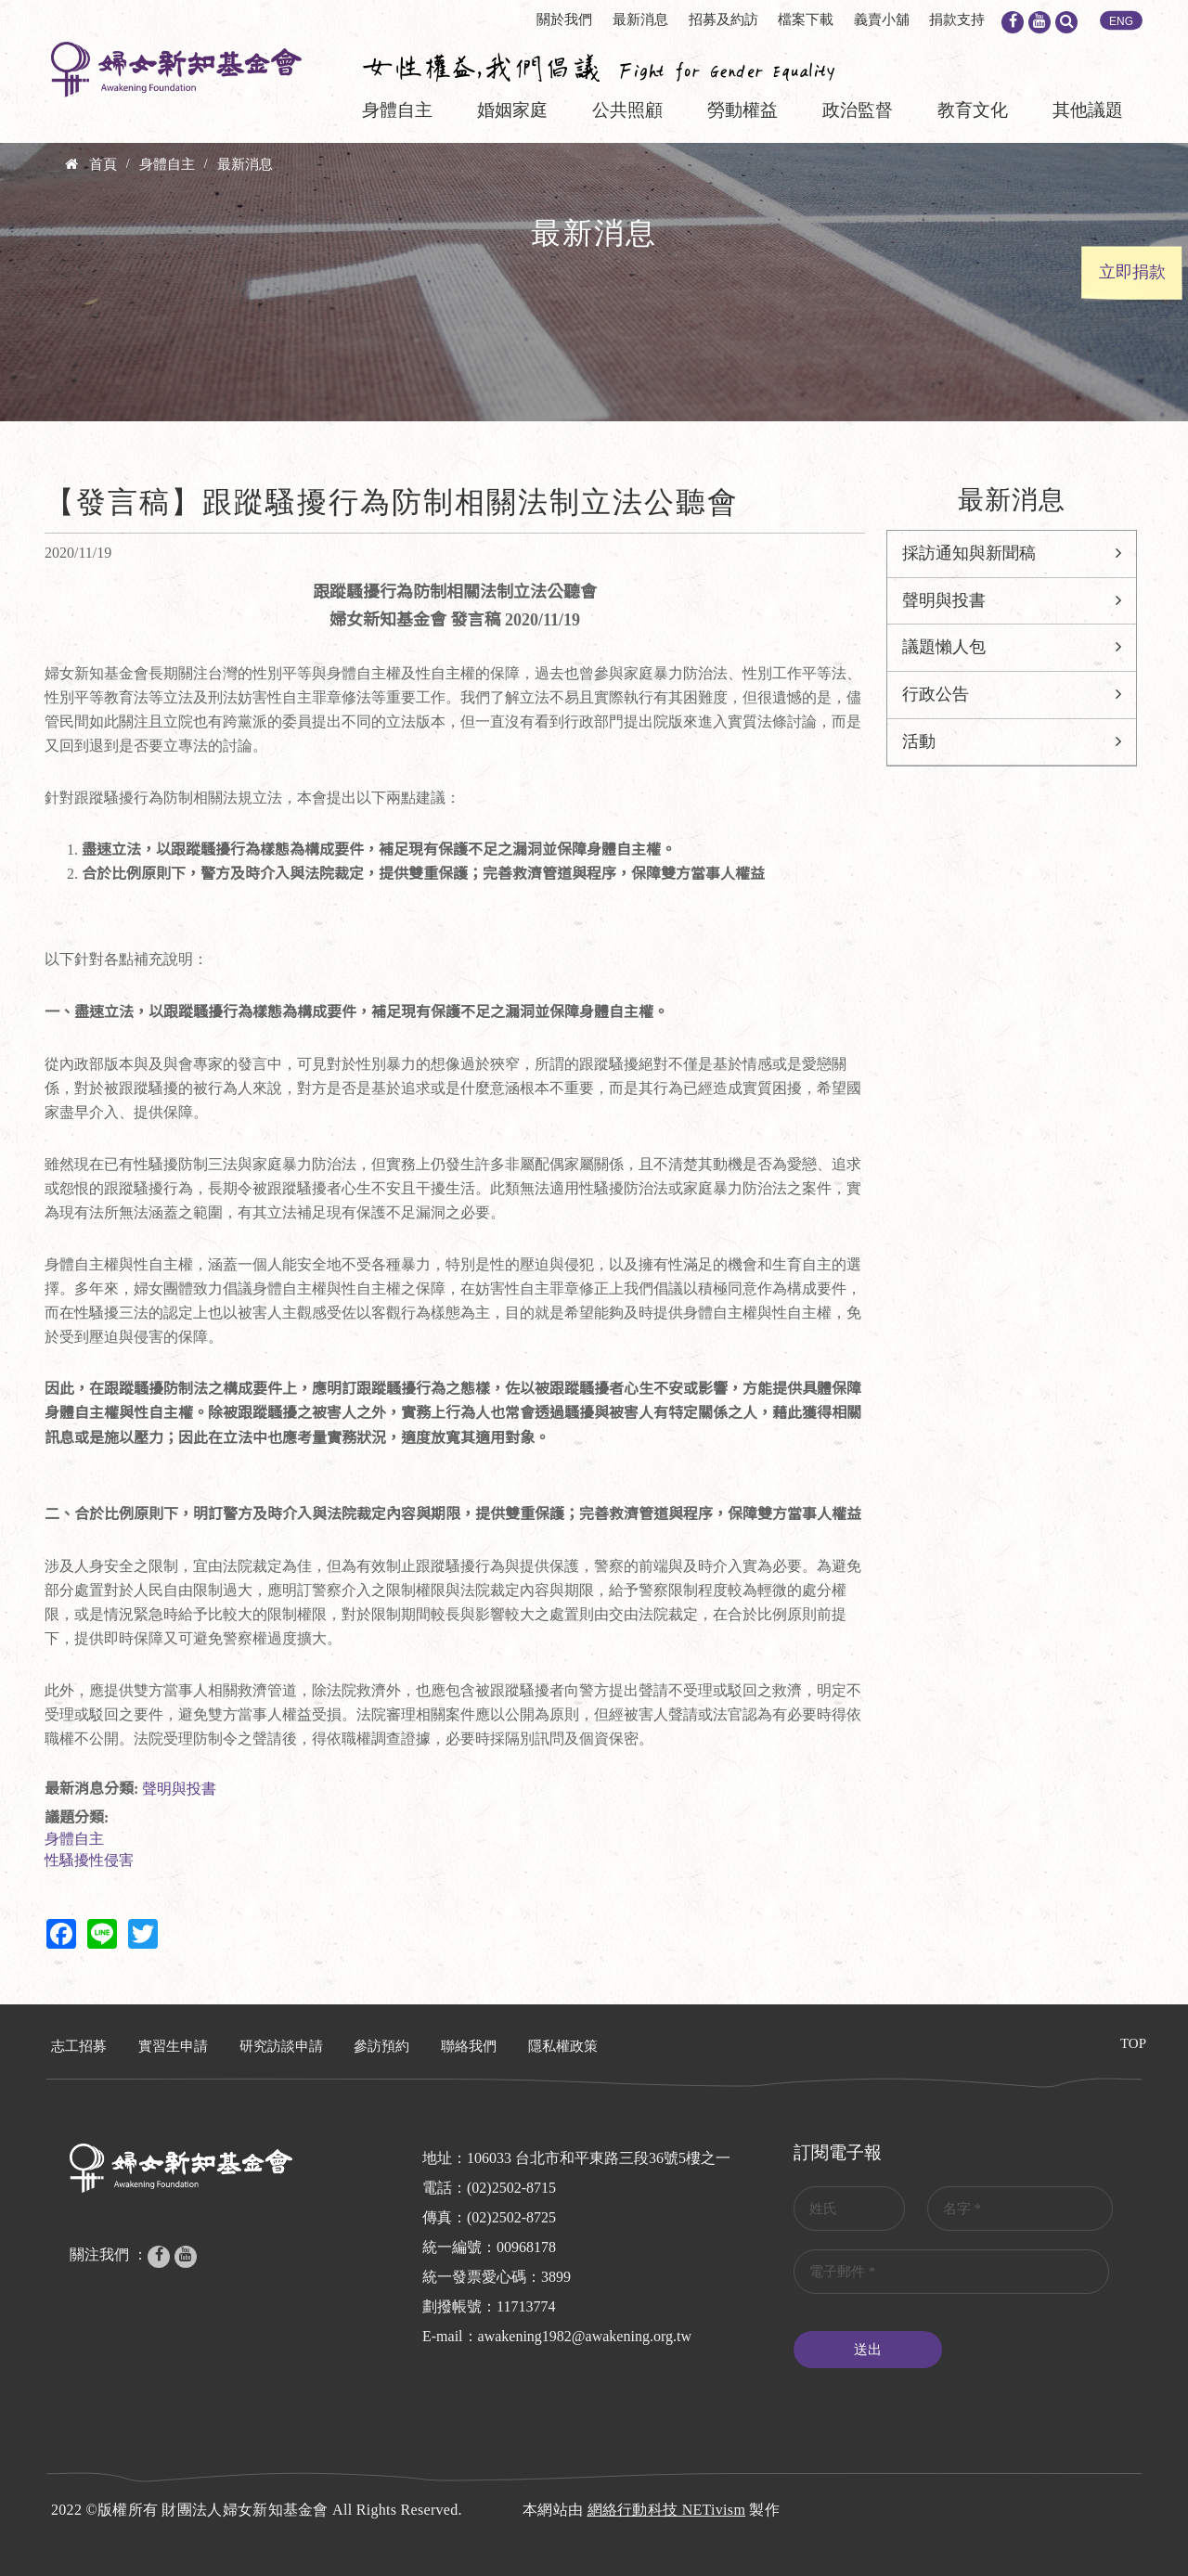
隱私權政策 (563, 2046)
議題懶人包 (944, 647)
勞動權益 (742, 110)
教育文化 (972, 110)
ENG (1121, 21)
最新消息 (640, 19)
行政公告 (935, 694)
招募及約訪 (723, 19)
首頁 (103, 164)
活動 (919, 741)
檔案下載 (805, 19)
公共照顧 (627, 110)
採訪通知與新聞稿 (969, 553)
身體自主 (397, 110)
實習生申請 (173, 2046)
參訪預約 (381, 2046)
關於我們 (564, 19)
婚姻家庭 (512, 110)
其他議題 (1087, 110)
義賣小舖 (882, 19)
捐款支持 (957, 19)
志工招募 (79, 2046)
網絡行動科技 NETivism (667, 2510)
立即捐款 (1132, 272)
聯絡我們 (469, 2046)
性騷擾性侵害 (89, 1860)
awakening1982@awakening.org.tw (584, 2336)
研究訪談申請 (281, 2046)
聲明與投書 (179, 1789)
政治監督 (857, 110)
